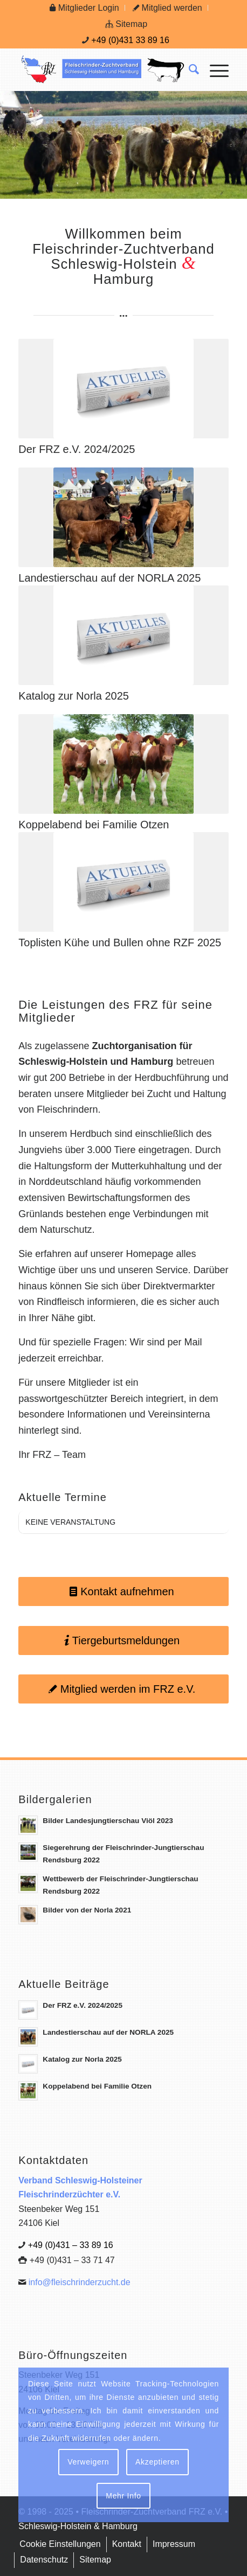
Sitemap (126, 24)
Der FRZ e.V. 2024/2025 (76, 449)
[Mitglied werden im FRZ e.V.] (123, 1689)
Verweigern (88, 2462)
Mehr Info (123, 2495)
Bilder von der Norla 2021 (87, 1910)
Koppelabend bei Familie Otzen (93, 824)
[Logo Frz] (102, 69)
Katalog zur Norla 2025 (73, 696)
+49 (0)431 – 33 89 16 (70, 2245)
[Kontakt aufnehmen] (123, 1591)
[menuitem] (84, 8)
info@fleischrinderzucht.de (80, 2282)
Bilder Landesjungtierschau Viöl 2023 (108, 1821)
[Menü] (214, 69)
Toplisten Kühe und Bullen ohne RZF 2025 (119, 942)
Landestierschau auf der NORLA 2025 (109, 578)
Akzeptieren (157, 2462)
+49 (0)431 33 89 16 (130, 40)
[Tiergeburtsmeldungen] (123, 1640)
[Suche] (188, 69)
